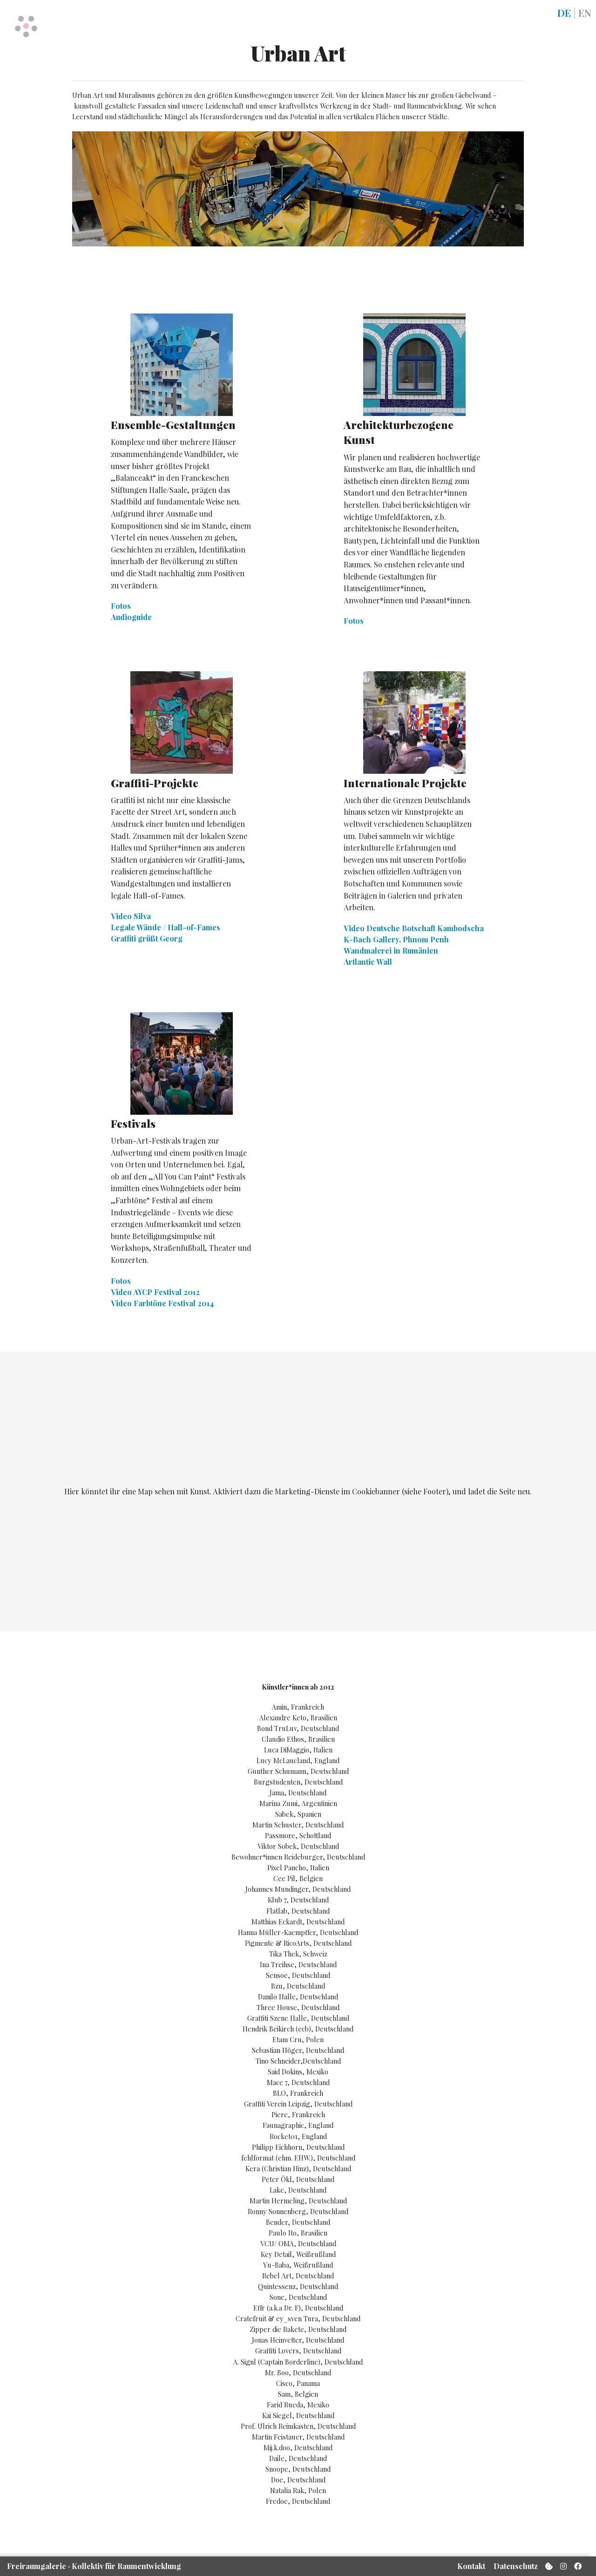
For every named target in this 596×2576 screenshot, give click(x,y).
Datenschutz (516, 2566)
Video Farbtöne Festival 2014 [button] (162, 1303)
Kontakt (471, 2566)
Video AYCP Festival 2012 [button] (155, 1292)
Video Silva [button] (131, 916)
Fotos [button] (121, 606)
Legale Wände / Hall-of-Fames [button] (165, 927)
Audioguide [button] (131, 617)
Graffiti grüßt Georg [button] (147, 938)
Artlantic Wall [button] (368, 962)
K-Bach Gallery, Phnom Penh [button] (396, 939)
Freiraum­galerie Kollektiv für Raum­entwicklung (94, 2566)
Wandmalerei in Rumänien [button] (391, 950)
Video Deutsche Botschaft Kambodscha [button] (414, 928)
